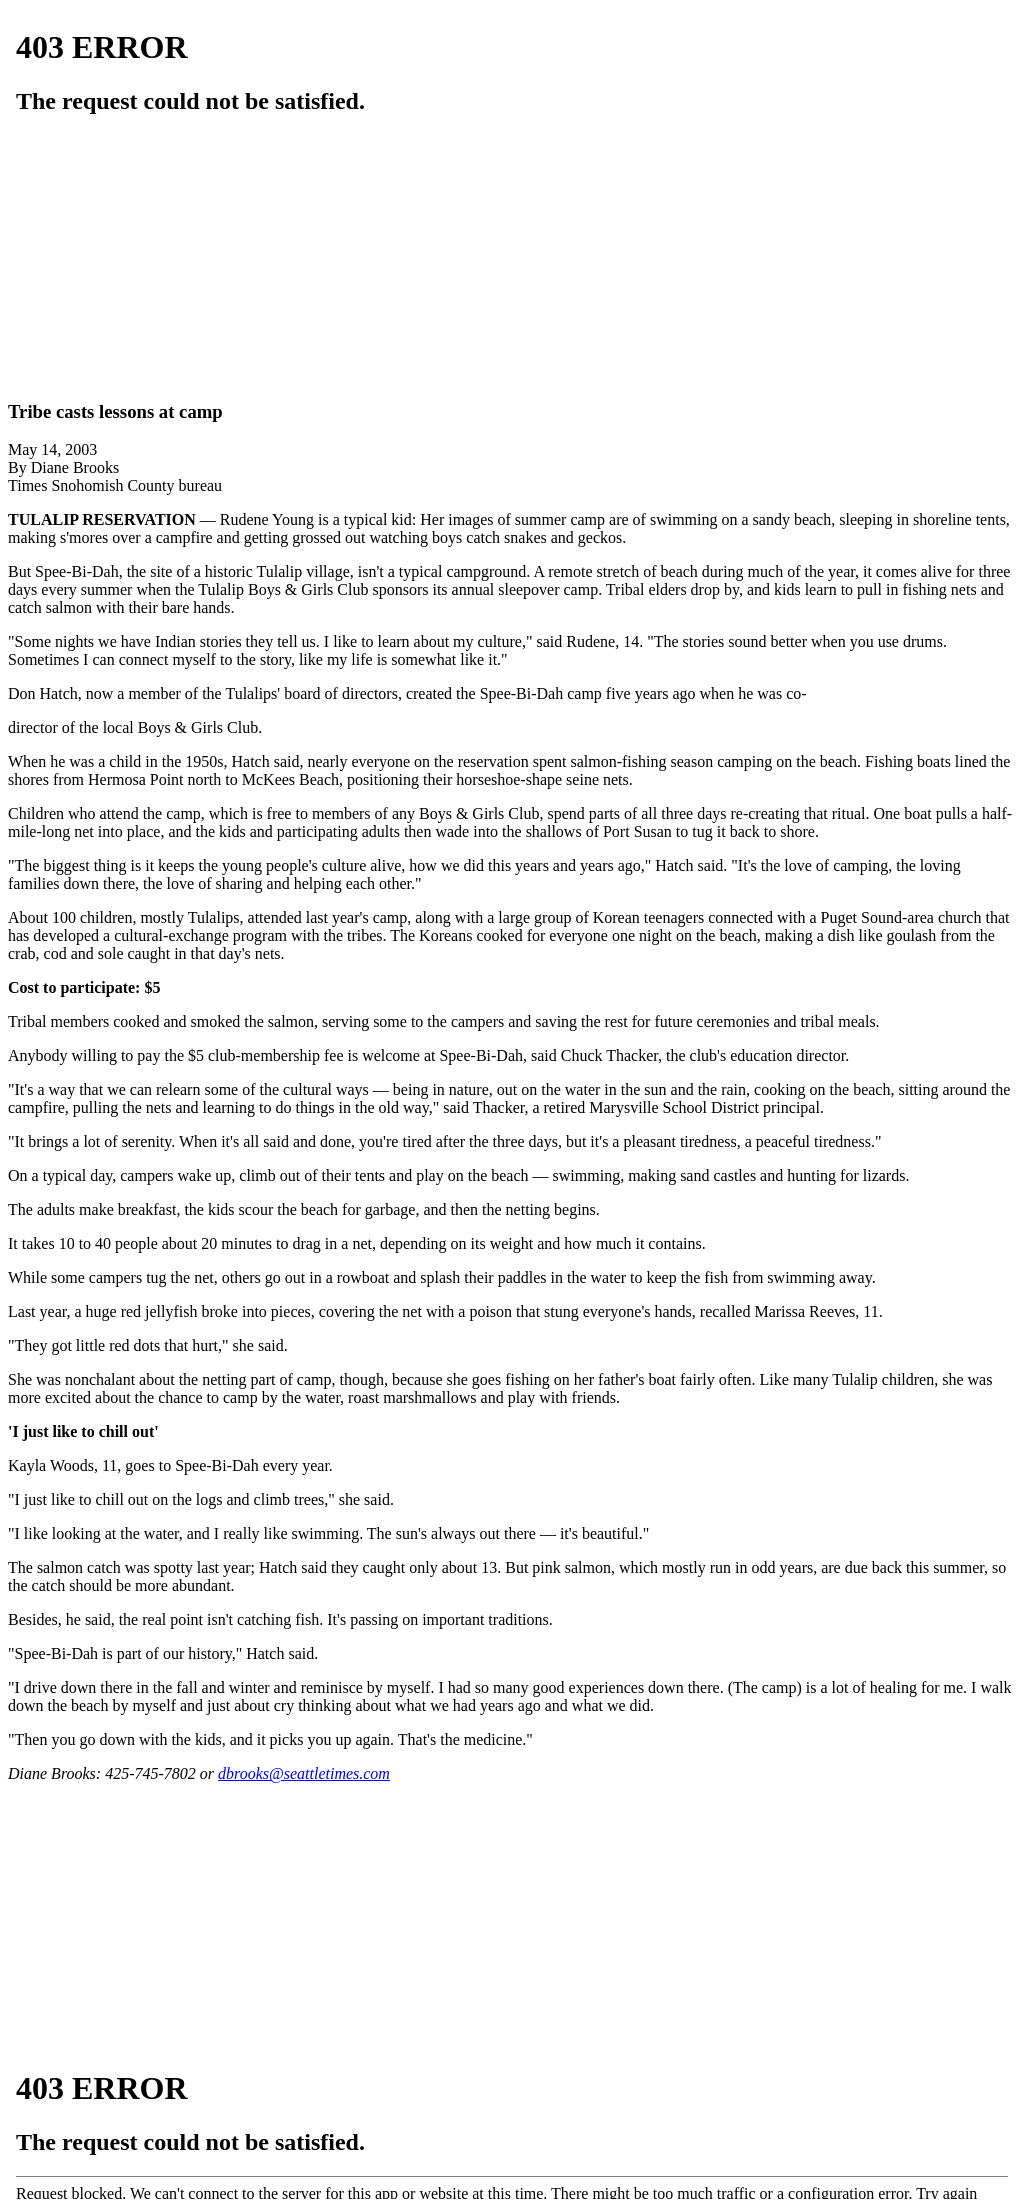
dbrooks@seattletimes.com (304, 1773)
